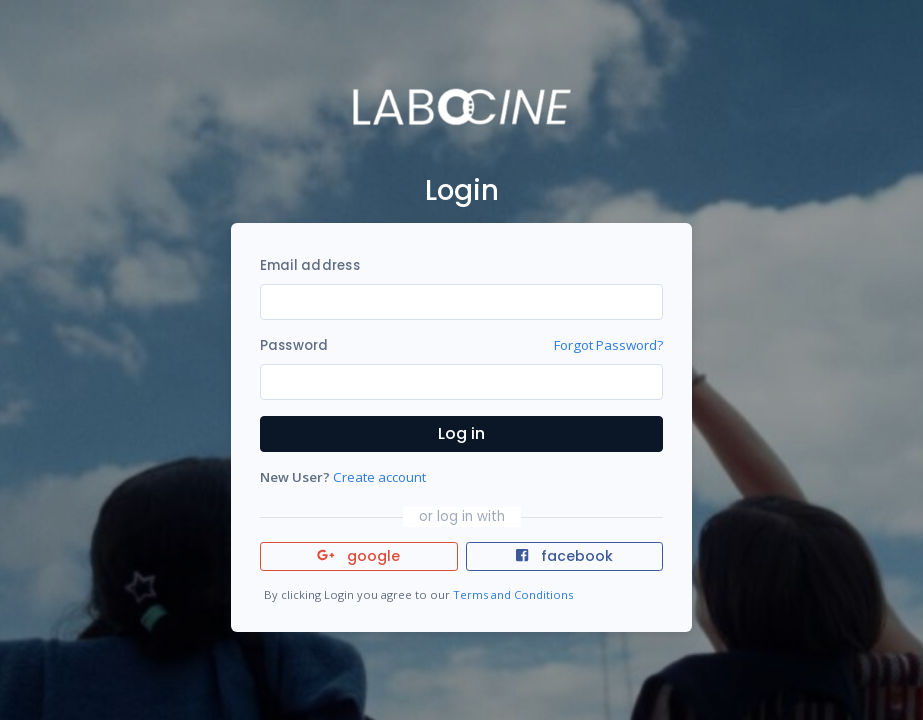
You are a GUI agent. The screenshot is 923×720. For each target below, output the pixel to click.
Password (294, 345)
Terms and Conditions (513, 594)
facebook (564, 556)
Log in (461, 433)
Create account (379, 477)
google (358, 556)
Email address (310, 265)
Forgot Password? (608, 345)
